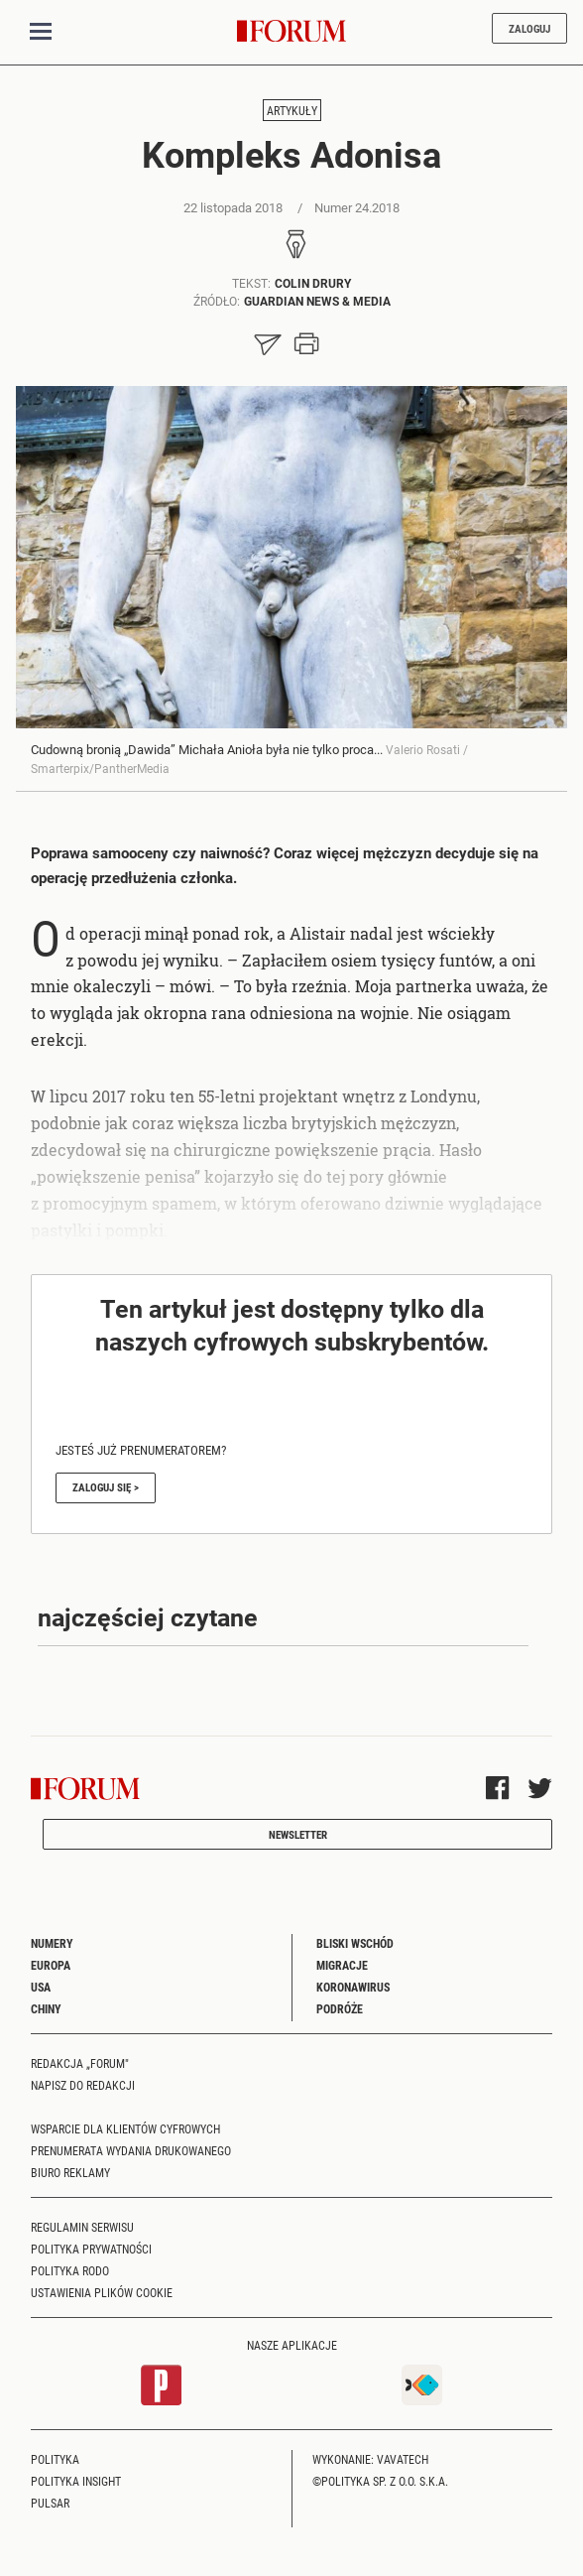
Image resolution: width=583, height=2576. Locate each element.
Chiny (46, 2008)
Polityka (55, 2459)
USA (41, 1987)
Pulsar (50, 2503)
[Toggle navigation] (40, 32)
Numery (52, 1943)
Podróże (339, 2008)
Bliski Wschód (355, 1943)
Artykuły (292, 110)
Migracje (342, 1965)
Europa (50, 1965)
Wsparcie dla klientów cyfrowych (125, 2128)
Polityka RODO (70, 2270)
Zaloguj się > (105, 1487)
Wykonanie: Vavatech (370, 2459)
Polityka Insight (76, 2481)
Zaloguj (529, 28)
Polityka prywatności (91, 2248)
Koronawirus (353, 1987)
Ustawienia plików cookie (102, 2292)
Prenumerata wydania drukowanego (131, 2150)
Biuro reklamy (70, 2172)
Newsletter (298, 1834)
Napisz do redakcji (83, 2085)
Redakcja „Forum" (80, 2063)
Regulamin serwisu (82, 2227)
